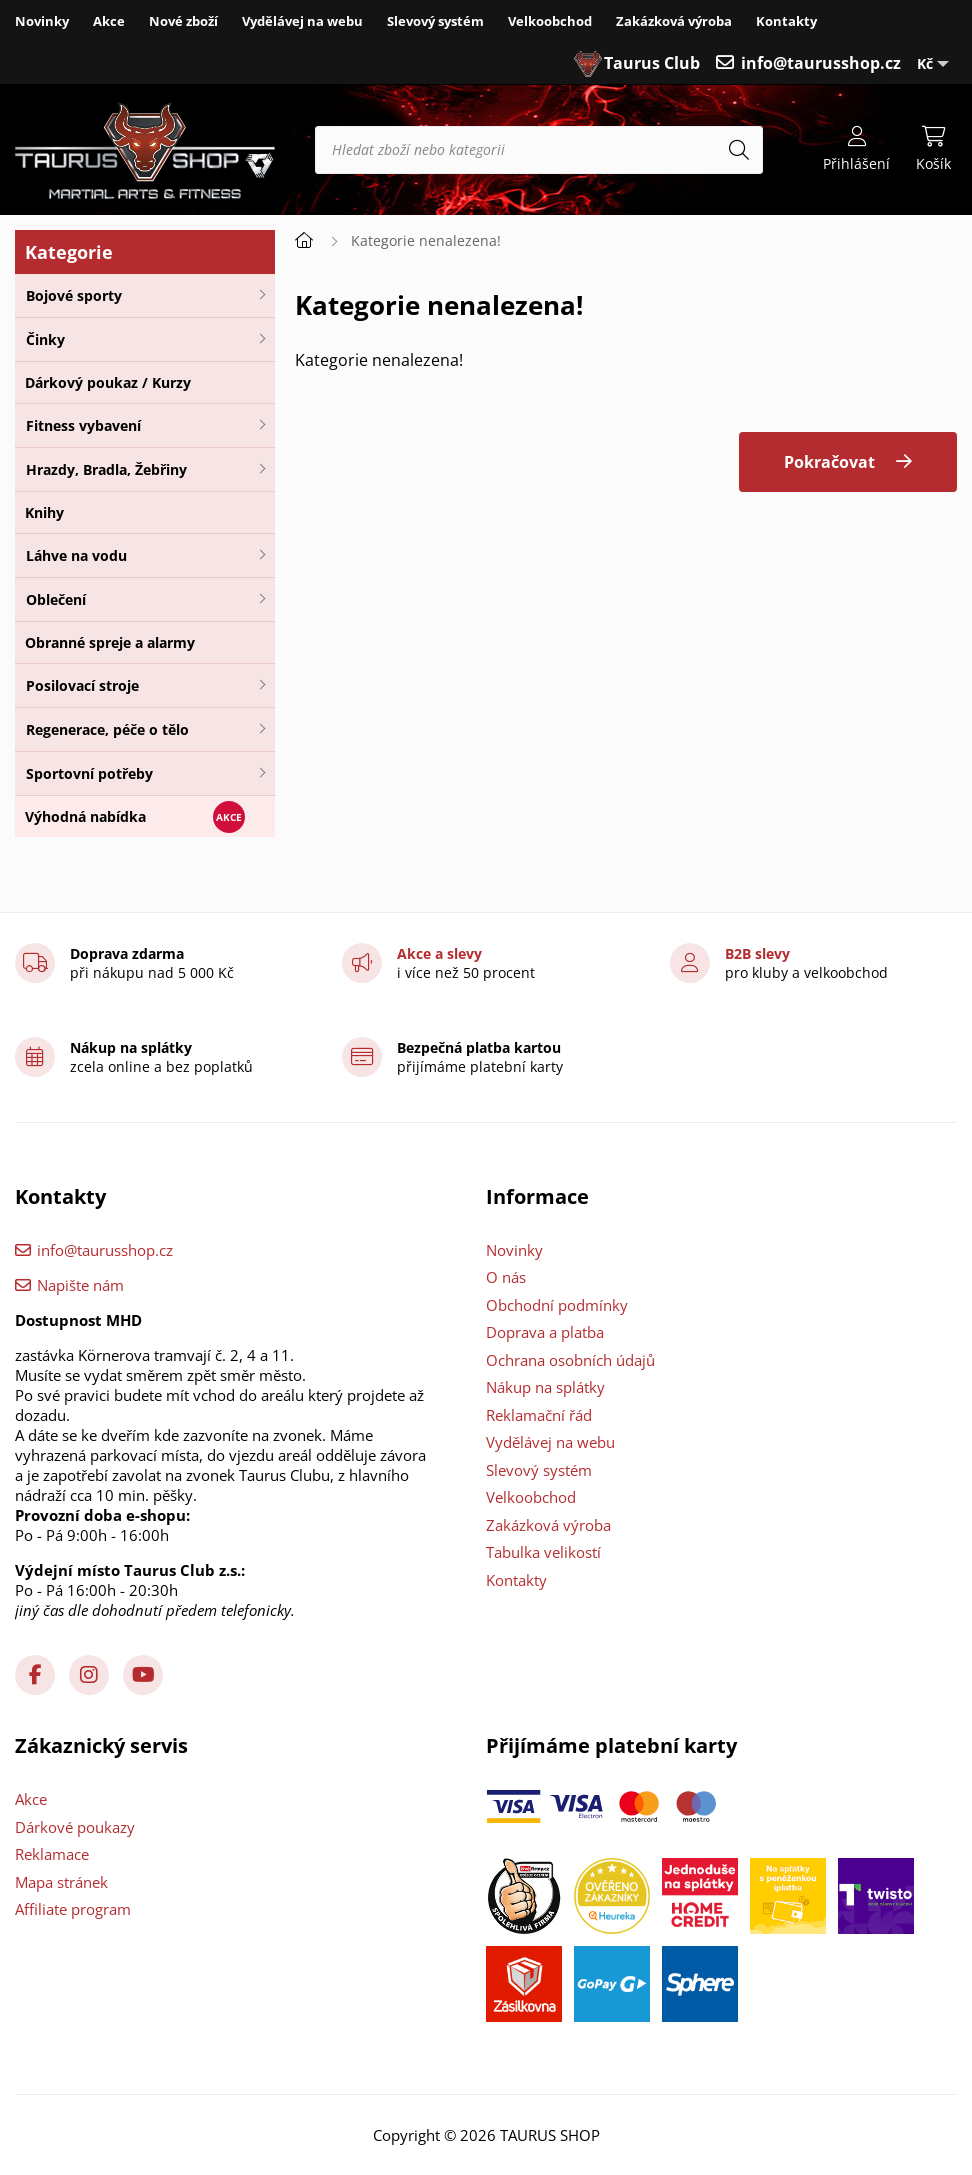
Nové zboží (183, 21)
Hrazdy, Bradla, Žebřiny (106, 469)
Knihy (44, 512)
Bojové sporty (74, 295)
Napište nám (80, 1285)
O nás (506, 1277)
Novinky (42, 21)
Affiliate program (73, 1909)
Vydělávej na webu (302, 21)
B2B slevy (757, 953)
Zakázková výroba (674, 21)
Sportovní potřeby (89, 773)
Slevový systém (435, 21)
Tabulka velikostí (543, 1552)
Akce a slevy (439, 953)
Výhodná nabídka (85, 816)
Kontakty (786, 21)
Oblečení (56, 599)
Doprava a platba (545, 1332)
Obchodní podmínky (557, 1305)
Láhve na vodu (76, 555)
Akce (109, 21)
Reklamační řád (539, 1415)
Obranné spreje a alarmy (110, 642)
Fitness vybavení (83, 425)
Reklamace (52, 1854)
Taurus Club (652, 63)
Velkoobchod (550, 21)
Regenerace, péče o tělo (107, 729)
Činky (45, 339)
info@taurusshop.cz (821, 63)
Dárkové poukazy (75, 1827)
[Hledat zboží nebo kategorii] (539, 150)
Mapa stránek (61, 1882)
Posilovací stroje (82, 685)
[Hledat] (739, 150)
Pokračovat (829, 462)
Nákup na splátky (545, 1387)
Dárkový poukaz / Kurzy (108, 382)
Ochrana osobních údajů (570, 1360)
